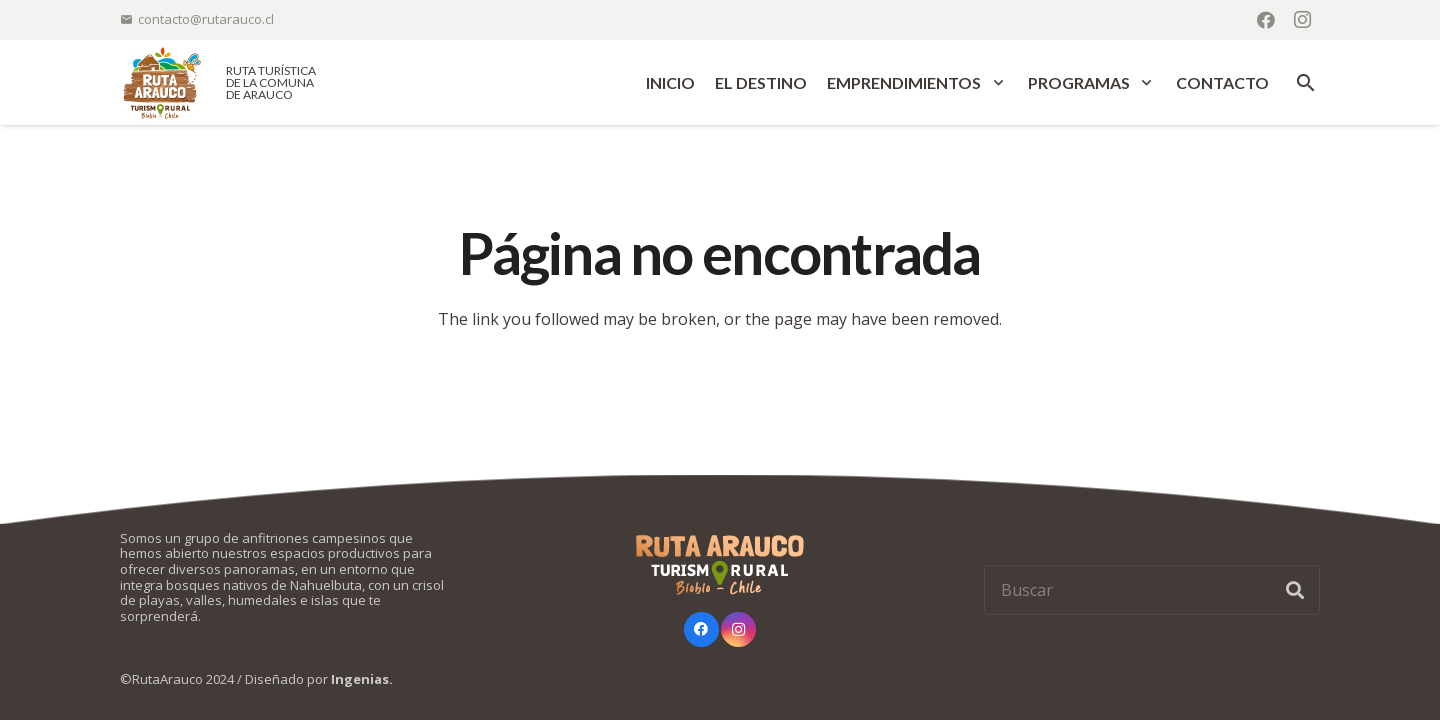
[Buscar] (1152, 590)
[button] (994, 83)
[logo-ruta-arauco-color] (162, 82)
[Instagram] (1302, 20)
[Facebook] (1266, 20)
